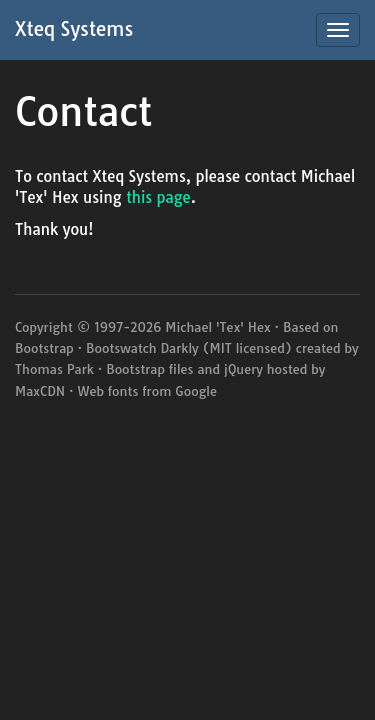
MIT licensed (247, 348)
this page (158, 197)
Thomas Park (54, 369)
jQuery (243, 369)
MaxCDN (40, 391)
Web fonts (107, 391)
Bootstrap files (149, 369)
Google (196, 391)
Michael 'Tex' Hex (217, 327)
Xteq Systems (74, 29)
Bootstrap (44, 348)
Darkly (180, 348)
